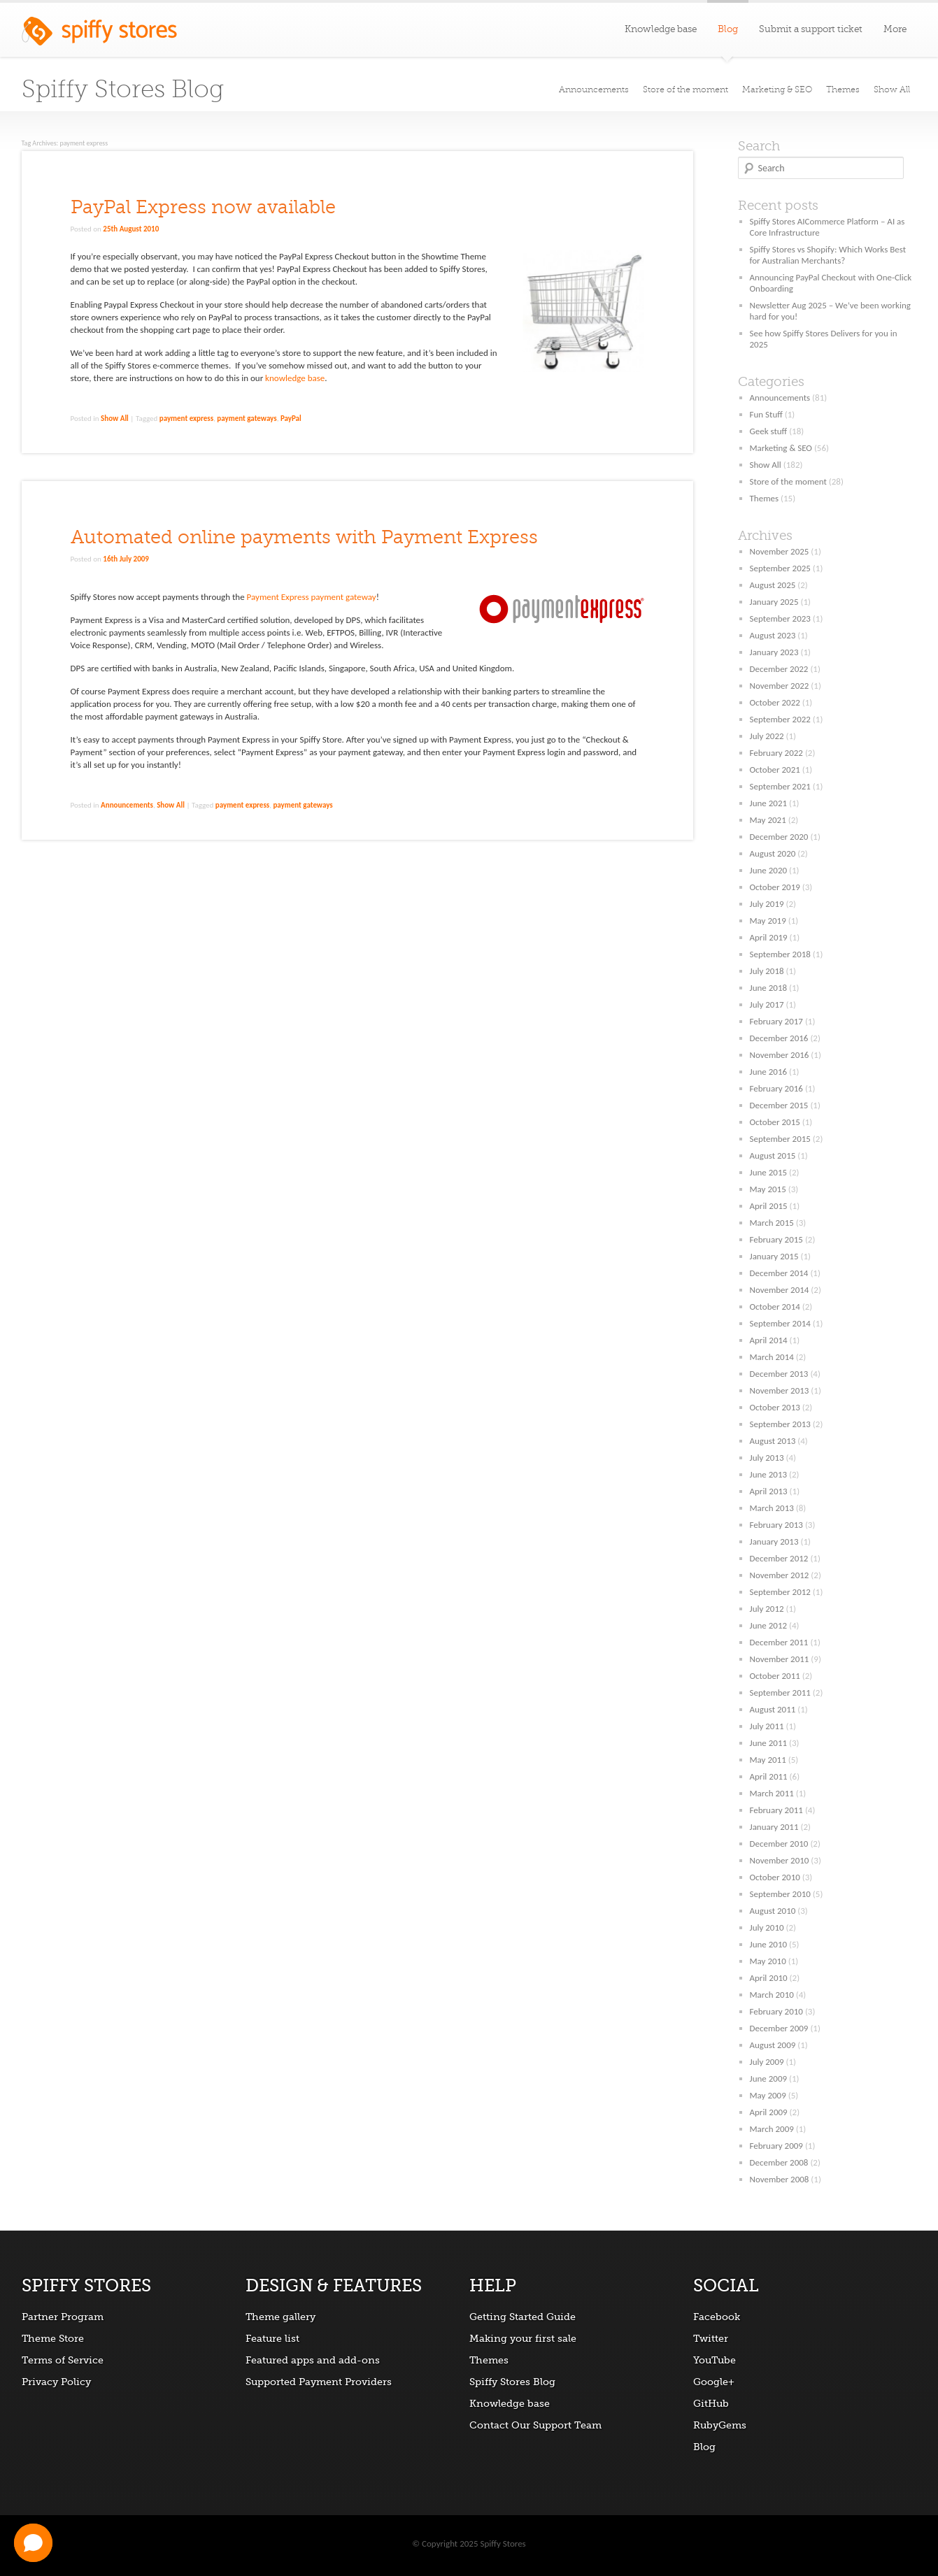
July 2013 (767, 1457)
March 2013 (772, 1508)
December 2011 (779, 1642)
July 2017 (767, 1004)
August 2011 (773, 1709)
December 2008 (779, 2162)
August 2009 (773, 2045)
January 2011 (774, 1827)
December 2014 (779, 1273)
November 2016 (779, 1055)
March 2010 (772, 1994)
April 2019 (769, 937)
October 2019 (775, 887)
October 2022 (775, 702)
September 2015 (780, 1138)
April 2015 (769, 1206)
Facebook (716, 2316)
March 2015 (772, 1222)
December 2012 (779, 1558)
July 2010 (767, 1927)
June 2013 (769, 1474)
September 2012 (780, 1592)
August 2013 (773, 1441)
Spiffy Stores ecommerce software (99, 35)
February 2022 (776, 752)
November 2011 (779, 1659)
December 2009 (779, 2028)
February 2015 (776, 1239)
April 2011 (769, 1776)
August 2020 (773, 853)
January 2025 (774, 601)
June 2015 (769, 1172)
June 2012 (769, 1625)
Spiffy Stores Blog (123, 89)
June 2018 (769, 987)
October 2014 (775, 1306)
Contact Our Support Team (535, 2425)
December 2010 (779, 1843)
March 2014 (772, 1357)
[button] (33, 2543)
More (895, 29)
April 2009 (769, 2112)
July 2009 (767, 2061)
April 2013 (769, 1491)
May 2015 (768, 1189)
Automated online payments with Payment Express (304, 537)
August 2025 (773, 585)
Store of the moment (685, 89)
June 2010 (769, 1944)
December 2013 (779, 1373)
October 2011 (775, 1675)
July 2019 (767, 904)
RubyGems (719, 2425)
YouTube (714, 2360)
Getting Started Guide (522, 2316)
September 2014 (780, 1323)
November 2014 (779, 1290)
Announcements (594, 89)
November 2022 (779, 685)
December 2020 (779, 836)
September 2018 (780, 954)
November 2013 (779, 1390)
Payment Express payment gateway (311, 597)
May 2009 (768, 2095)
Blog (704, 2446)
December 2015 (779, 1105)
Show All (892, 89)
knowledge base (295, 378)
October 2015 (775, 1122)
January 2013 (774, 1541)
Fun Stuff (766, 414)
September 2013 (780, 1424)
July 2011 (767, 1726)
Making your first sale (522, 2338)
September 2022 (780, 719)
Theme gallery (280, 2316)
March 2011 (772, 1793)
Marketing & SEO (777, 89)
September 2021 (780, 786)
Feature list (272, 2338)
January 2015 (774, 1256)
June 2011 (769, 1743)
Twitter (710, 2338)
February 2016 (776, 1088)
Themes (843, 89)
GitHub (711, 2403)
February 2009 (776, 2145)
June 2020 (769, 870)
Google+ (713, 2381)
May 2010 (768, 1961)
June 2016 (769, 1071)
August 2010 (773, 1910)
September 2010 (780, 1894)
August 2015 (773, 1155)
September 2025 (780, 568)
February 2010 (776, 2011)
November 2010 (779, 1860)
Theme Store (53, 2338)
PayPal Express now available (203, 206)
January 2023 (774, 652)
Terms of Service (63, 2360)
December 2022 (779, 669)
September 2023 (780, 618)
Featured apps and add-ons (313, 2360)
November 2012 (779, 1575)
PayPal (290, 418)
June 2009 (769, 2078)
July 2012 (767, 1608)
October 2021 (775, 769)
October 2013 (775, 1407)
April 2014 (769, 1340)
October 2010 (775, 1877)
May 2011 (768, 1759)
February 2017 (776, 1021)
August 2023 (773, 635)
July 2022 (767, 736)
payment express (186, 418)
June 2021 (769, 803)
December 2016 (779, 1038)
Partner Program (63, 2316)
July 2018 (767, 971)
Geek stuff (769, 431)
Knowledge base (661, 29)
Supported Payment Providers (319, 2381)
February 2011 (776, 1810)
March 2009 (772, 2129)
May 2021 (768, 820)
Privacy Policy (56, 2381)
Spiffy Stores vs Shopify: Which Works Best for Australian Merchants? (828, 255)
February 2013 (776, 1524)
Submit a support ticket (810, 29)
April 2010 (769, 1978)
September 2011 (780, 1692)
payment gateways (246, 418)
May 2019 (768, 920)
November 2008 (779, 2179)
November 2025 (779, 551)
